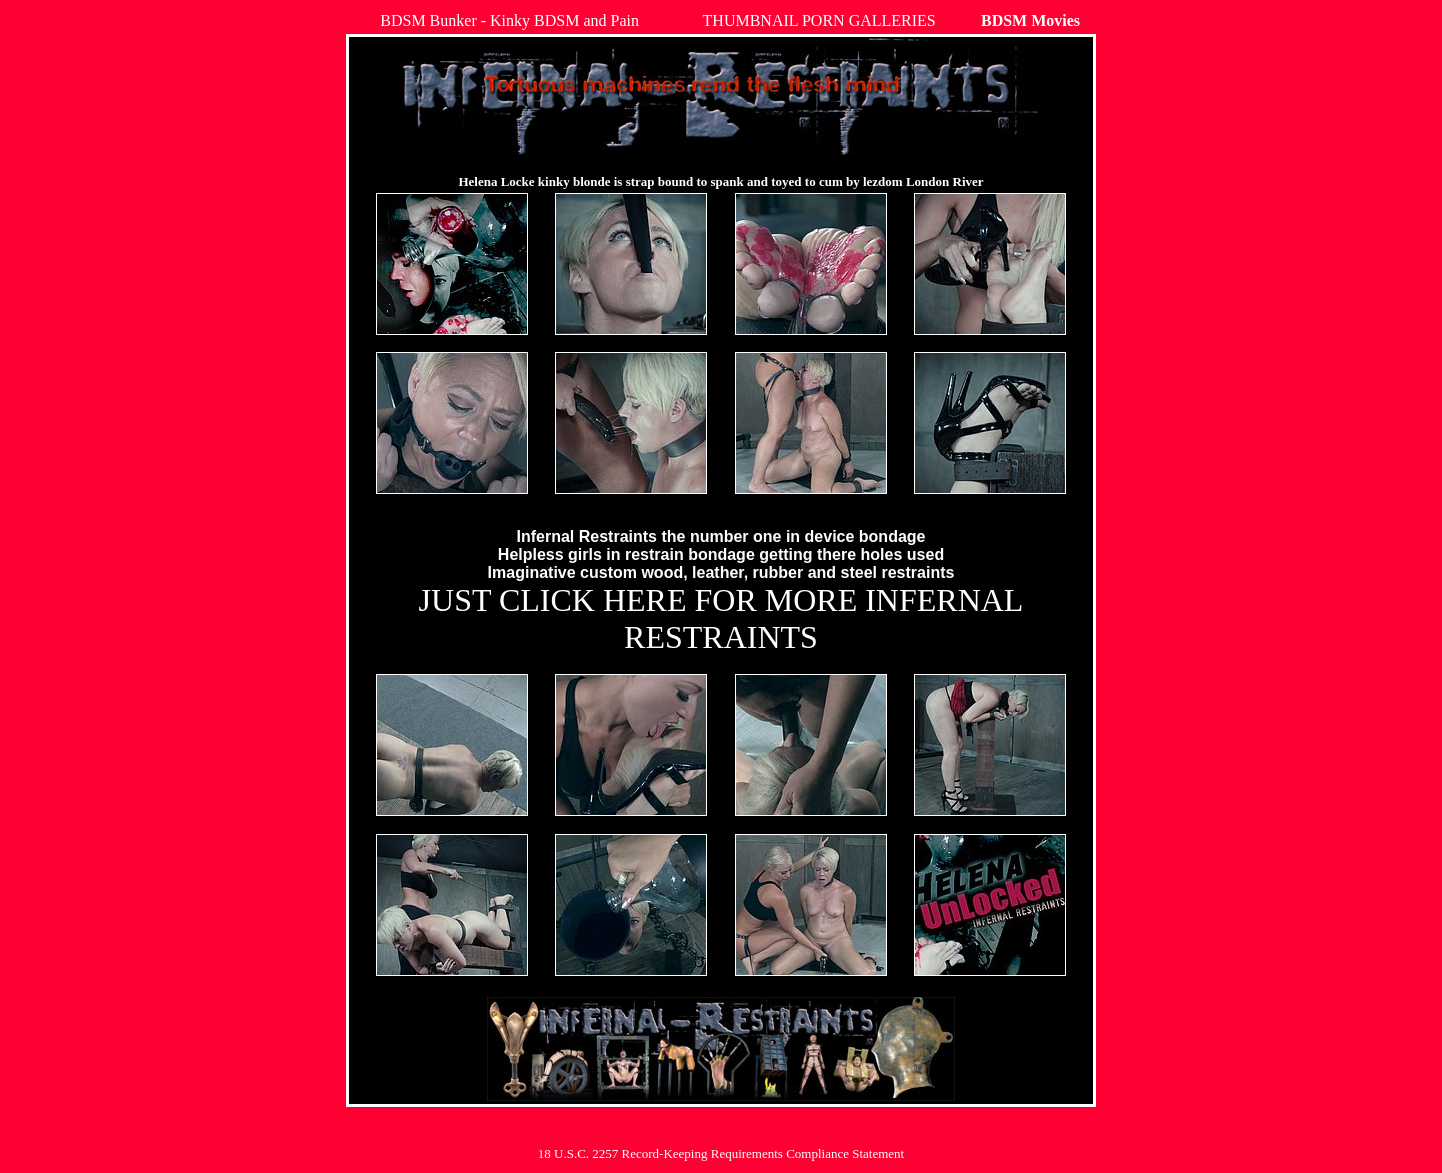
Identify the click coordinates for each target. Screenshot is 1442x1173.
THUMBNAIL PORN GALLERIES (819, 20)
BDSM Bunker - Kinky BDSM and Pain (509, 20)
